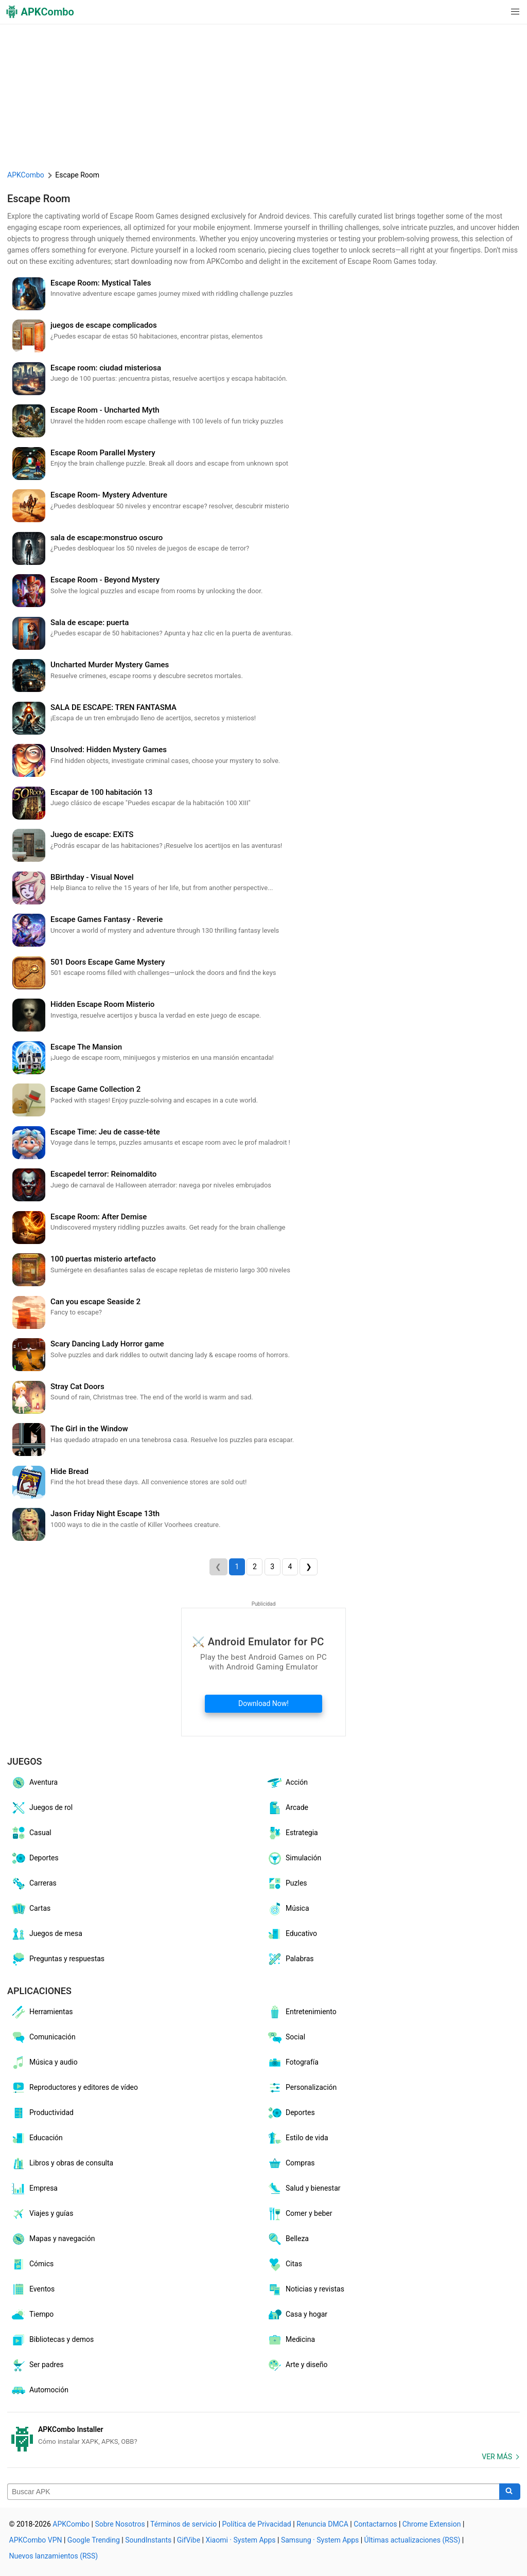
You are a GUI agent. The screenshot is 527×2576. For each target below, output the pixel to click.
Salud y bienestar (304, 2188)
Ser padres (37, 2365)
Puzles (287, 1883)
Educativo (292, 1934)
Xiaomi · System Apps (240, 2540)
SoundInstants (148, 2540)
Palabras (290, 1959)
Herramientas (41, 2012)
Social (286, 2037)
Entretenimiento (302, 2012)
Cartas (30, 1908)
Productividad (42, 2113)
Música (288, 1908)
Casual (30, 1833)
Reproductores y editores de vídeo (74, 2088)
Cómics (32, 2264)
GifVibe (188, 2540)
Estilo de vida (297, 2138)
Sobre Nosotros (120, 2524)
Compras (291, 2163)
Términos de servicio (183, 2524)
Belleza (288, 2239)
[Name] (253, 2491)
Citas (284, 2264)
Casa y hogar (297, 2314)
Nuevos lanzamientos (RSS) (53, 2556)
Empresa (34, 2188)
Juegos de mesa (46, 1934)
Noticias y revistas (305, 2289)
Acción (287, 1782)
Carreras (33, 1883)
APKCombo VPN (35, 2540)
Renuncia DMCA (322, 2524)
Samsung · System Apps (320, 2540)
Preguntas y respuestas (57, 1959)
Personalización (302, 2088)
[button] (494, 12)
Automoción (39, 2390)
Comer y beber (299, 2214)
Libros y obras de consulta (61, 2163)
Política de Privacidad (256, 2524)
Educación (36, 2138)
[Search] (509, 2491)
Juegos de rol (41, 1808)
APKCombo (25, 175)
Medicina (291, 2340)
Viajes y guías (41, 2214)
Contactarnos (375, 2524)
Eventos (32, 2289)
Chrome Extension (431, 2524)
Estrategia (292, 1833)
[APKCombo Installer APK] (263, 2435)
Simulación (294, 1858)
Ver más (497, 2457)
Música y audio (44, 2062)
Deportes (34, 1858)
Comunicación (43, 2037)
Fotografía (293, 2062)
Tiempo (32, 2314)
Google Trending (93, 2540)
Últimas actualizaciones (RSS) (412, 2540)
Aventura (34, 1782)
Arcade (287, 1808)
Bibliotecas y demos (52, 2340)
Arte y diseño (297, 2365)
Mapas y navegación (52, 2239)
